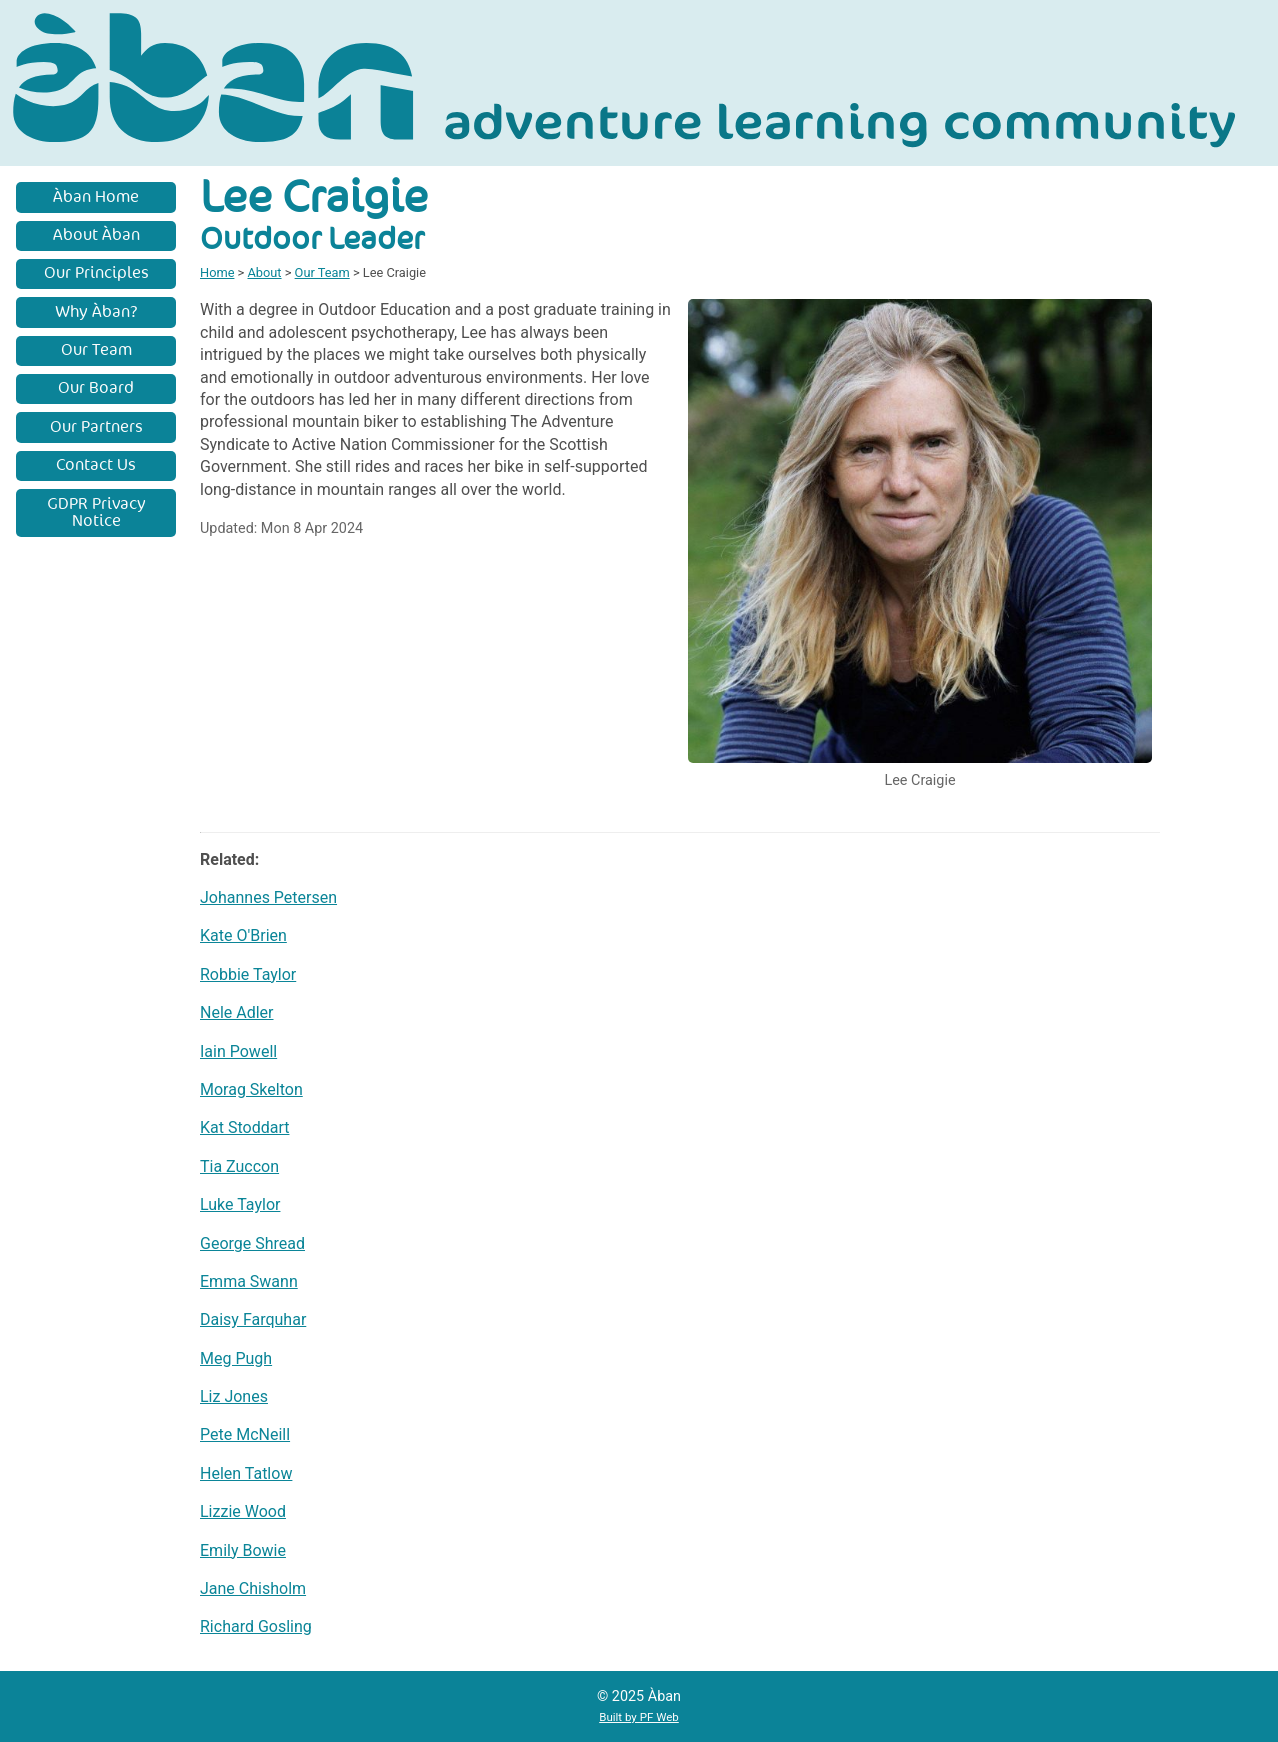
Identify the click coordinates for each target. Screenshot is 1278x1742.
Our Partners (96, 427)
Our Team (96, 350)
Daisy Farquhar (253, 1319)
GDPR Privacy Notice (96, 513)
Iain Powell (238, 1051)
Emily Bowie (243, 1550)
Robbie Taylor (248, 974)
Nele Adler (237, 1012)
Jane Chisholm (253, 1588)
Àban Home (96, 197)
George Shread (252, 1243)
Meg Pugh (236, 1358)
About (264, 272)
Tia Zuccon (239, 1166)
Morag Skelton (251, 1089)
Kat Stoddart (244, 1127)
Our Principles (96, 273)
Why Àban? (96, 312)
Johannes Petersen (268, 897)
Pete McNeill (245, 1434)
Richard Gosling (256, 1626)
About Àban (96, 235)
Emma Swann (249, 1281)
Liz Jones (234, 1396)
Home (217, 272)
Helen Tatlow (246, 1473)
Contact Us (96, 465)
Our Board (96, 388)
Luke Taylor (240, 1204)
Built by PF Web (639, 1717)
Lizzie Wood (243, 1511)
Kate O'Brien (243, 935)
